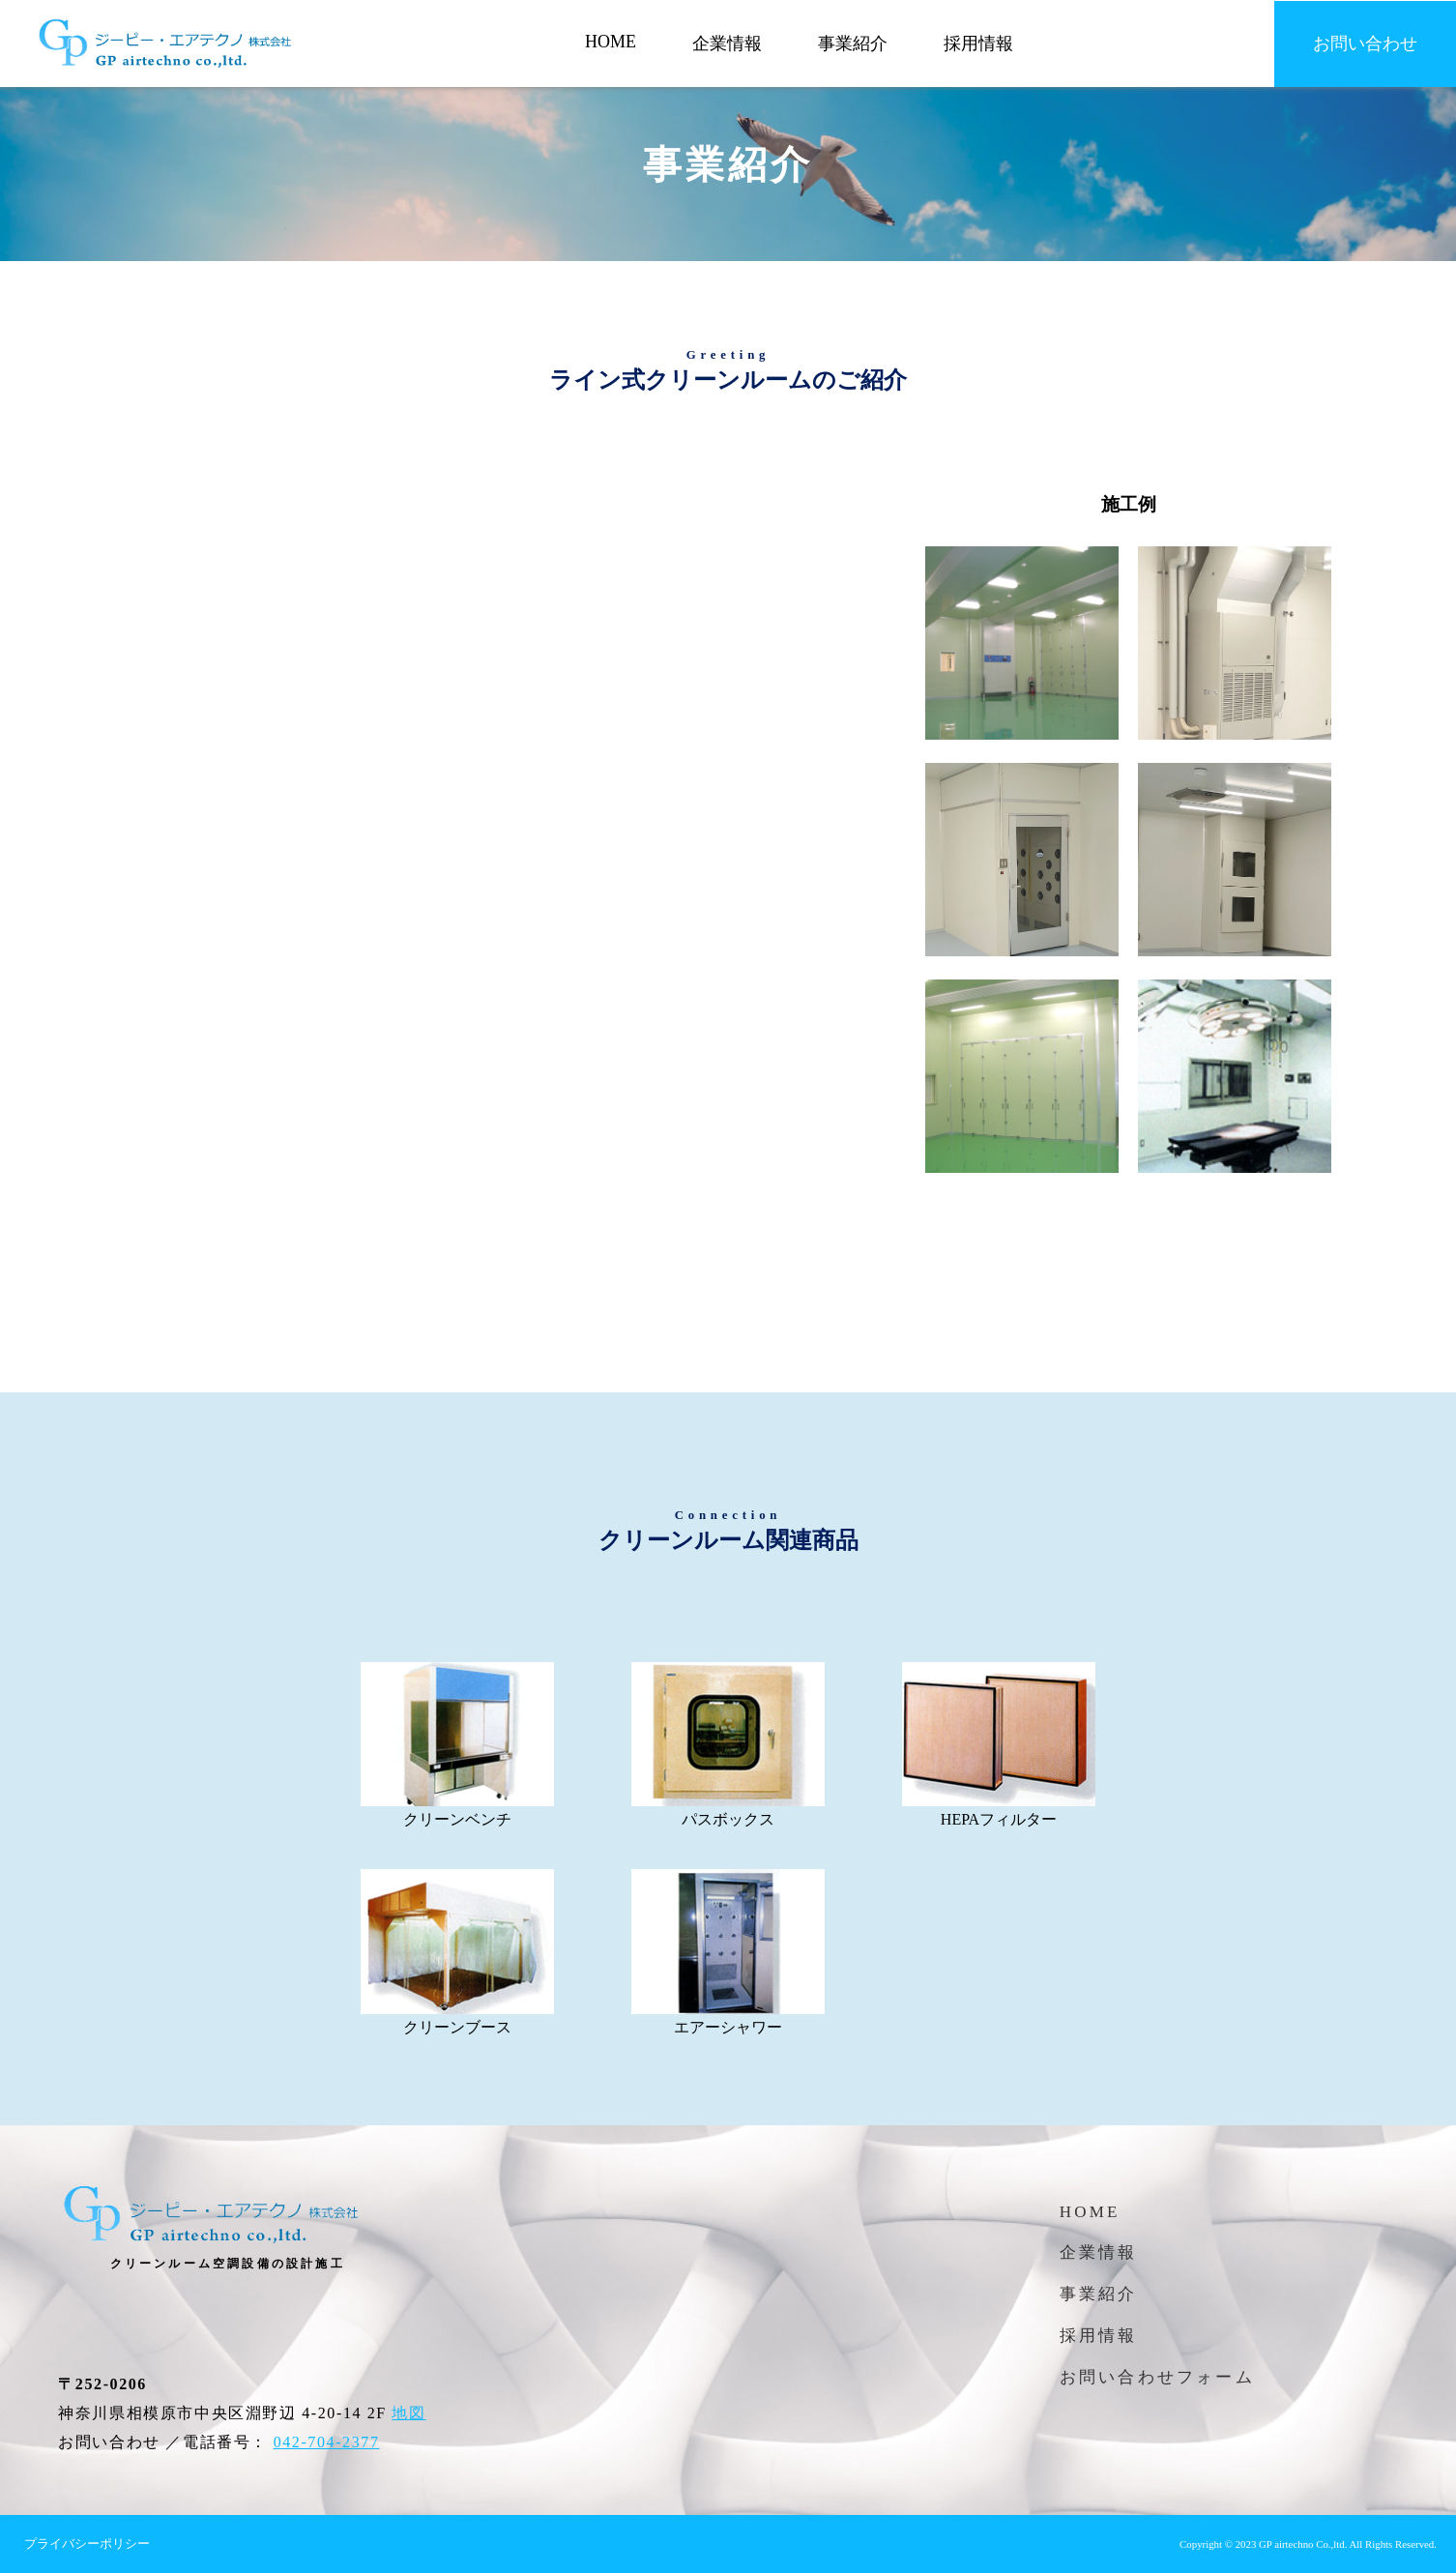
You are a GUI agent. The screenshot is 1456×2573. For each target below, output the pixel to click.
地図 (408, 2413)
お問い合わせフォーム (1157, 2377)
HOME (610, 41)
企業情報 (727, 43)
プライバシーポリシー (87, 2543)
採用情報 (978, 43)
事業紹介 (853, 43)
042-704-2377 (327, 2442)
